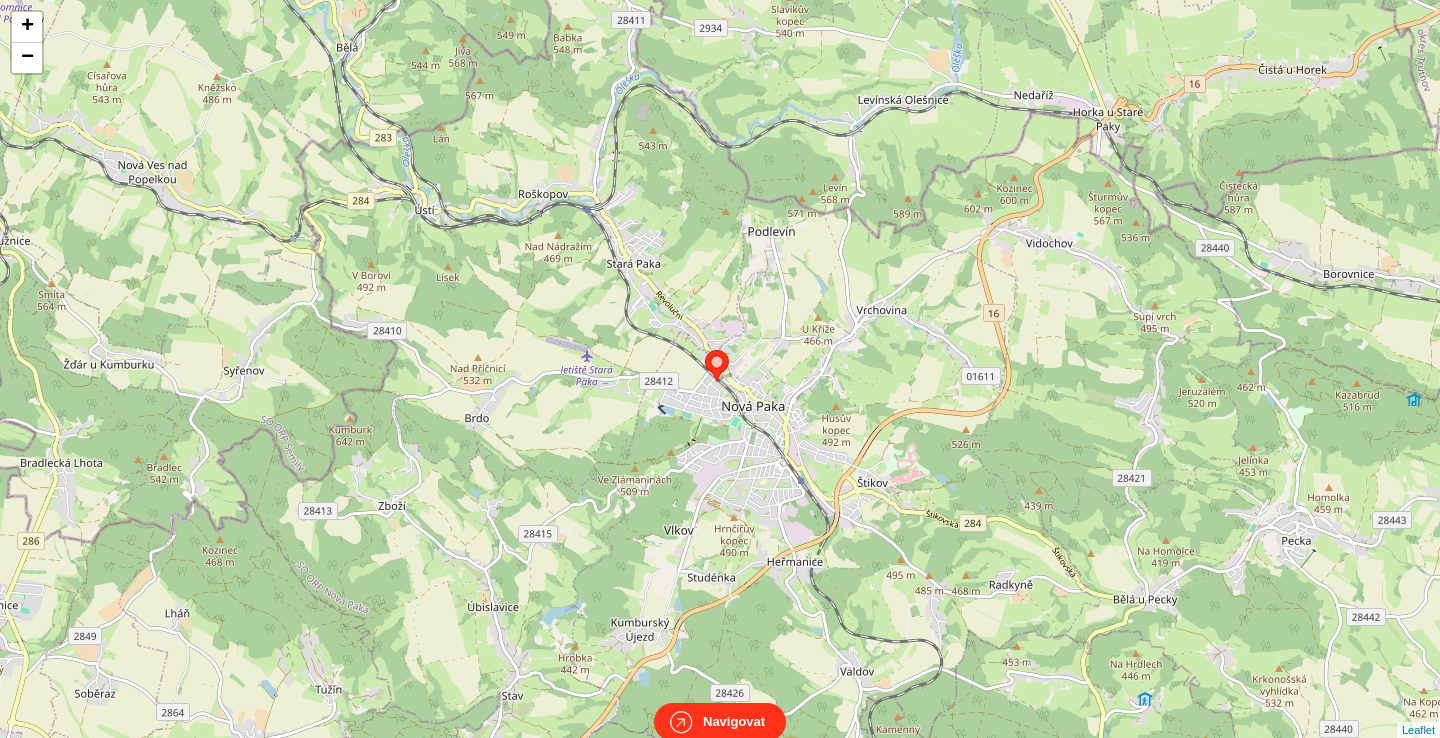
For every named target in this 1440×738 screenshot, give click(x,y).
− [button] (27, 58)
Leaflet (1418, 712)
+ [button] (27, 27)
